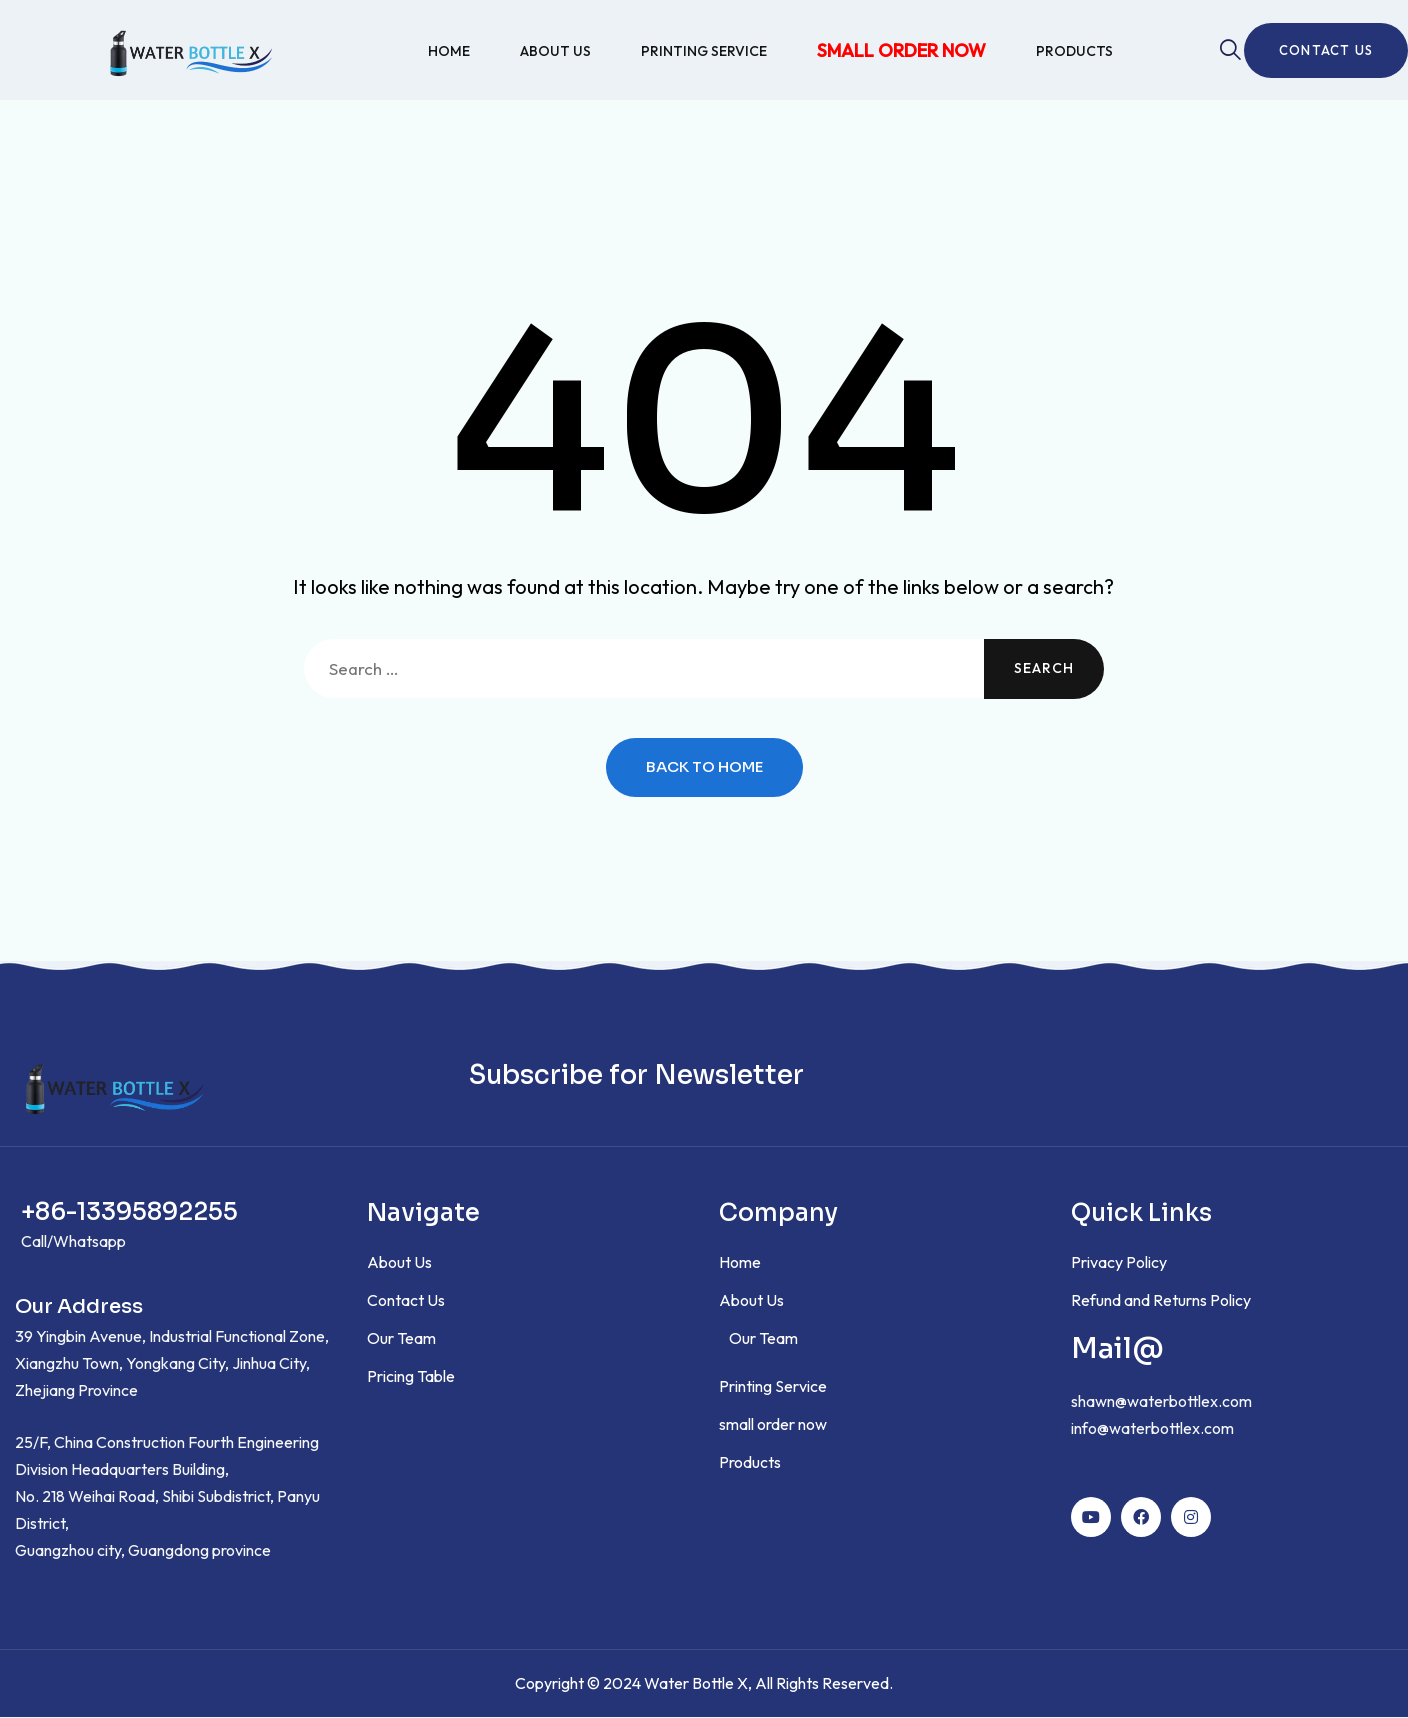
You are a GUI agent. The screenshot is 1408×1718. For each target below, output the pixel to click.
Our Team (401, 1339)
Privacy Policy (1119, 1263)
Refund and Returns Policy (1161, 1301)
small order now (901, 50)
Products (1074, 51)
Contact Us (406, 1301)
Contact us (1326, 50)
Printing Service (704, 51)
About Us (555, 51)
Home (449, 51)
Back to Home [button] (704, 768)
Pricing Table (411, 1377)
